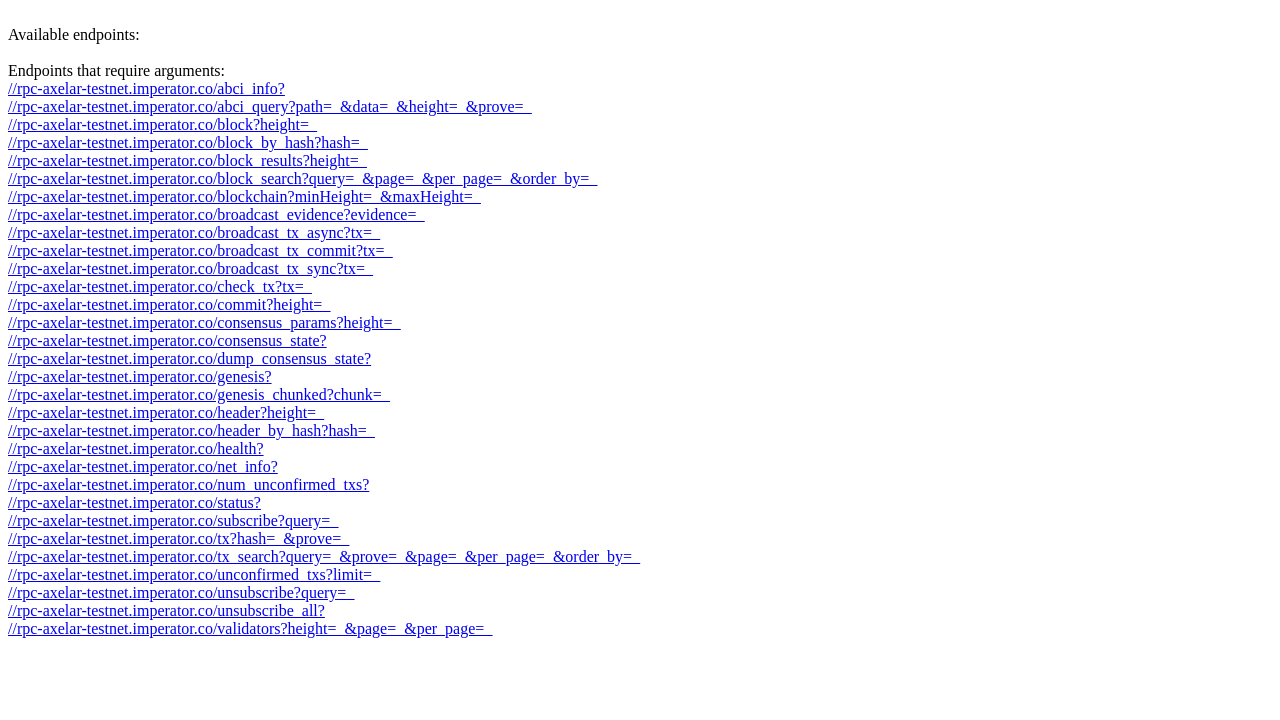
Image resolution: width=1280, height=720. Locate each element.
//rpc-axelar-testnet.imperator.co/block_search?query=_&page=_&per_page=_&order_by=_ (302, 178)
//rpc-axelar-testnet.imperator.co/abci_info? (146, 88)
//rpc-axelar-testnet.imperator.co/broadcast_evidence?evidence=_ (216, 214)
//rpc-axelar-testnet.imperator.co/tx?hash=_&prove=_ (178, 538)
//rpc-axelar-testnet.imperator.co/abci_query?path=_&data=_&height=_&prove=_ (270, 106)
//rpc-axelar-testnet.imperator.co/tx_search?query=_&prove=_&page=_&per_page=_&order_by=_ (324, 556)
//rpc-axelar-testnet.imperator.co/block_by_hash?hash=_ (188, 142)
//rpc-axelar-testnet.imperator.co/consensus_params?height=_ (204, 322)
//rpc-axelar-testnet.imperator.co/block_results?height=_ (187, 160)
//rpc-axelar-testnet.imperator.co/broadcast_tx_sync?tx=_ (190, 268)
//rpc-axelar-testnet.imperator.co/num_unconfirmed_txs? (188, 484)
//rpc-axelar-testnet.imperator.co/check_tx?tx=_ (160, 286)
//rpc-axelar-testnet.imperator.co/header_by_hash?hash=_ (191, 430)
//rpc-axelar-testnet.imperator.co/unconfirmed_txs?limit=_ (194, 574)
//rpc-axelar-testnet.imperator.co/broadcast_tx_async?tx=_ (194, 232)
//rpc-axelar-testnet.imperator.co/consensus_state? (167, 340)
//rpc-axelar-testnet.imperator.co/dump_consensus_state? (189, 358)
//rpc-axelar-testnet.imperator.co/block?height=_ (162, 124)
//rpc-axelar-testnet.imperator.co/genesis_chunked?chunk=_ (199, 394)
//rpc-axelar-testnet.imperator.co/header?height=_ (166, 412)
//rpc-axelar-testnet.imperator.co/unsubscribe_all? (166, 610)
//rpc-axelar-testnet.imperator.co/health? (136, 448)
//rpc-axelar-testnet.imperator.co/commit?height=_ (169, 304)
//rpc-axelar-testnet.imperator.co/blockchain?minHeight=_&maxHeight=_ (244, 196)
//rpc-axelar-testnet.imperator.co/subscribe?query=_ (173, 520)
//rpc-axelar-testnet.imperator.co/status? (134, 502)
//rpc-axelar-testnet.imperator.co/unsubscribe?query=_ (181, 592)
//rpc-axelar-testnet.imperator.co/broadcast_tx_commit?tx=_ (200, 250)
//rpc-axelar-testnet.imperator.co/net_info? (143, 466)
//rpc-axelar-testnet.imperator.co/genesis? (140, 376)
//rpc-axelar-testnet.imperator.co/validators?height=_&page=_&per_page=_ (250, 628)
